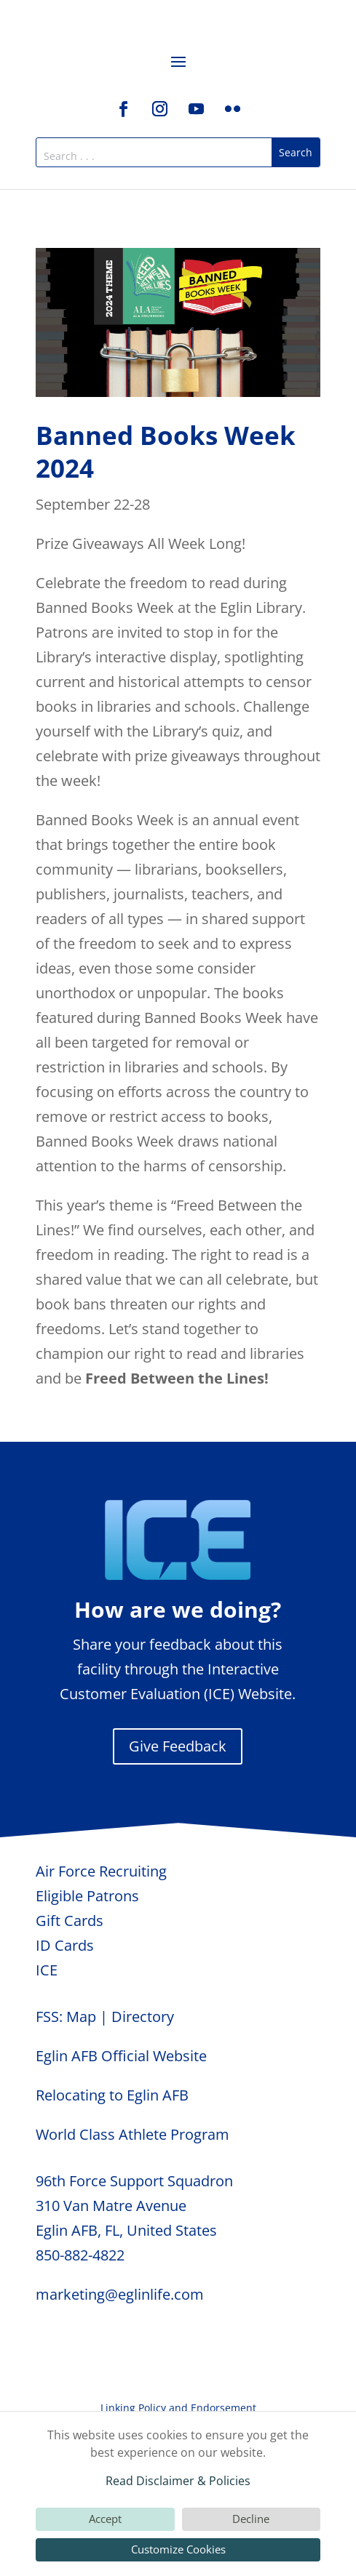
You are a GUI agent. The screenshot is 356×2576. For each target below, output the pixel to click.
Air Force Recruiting (101, 1871)
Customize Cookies (178, 2549)
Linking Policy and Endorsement (178, 2408)
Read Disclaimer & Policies (178, 2481)
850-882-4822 (80, 2255)
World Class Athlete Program (132, 2134)
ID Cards (65, 1945)
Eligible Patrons (87, 1896)
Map (81, 2016)
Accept (105, 2518)
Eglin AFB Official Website (121, 2056)
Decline (250, 2518)
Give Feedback (177, 1746)
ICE (47, 1970)
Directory (142, 2016)
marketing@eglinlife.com (120, 2294)
